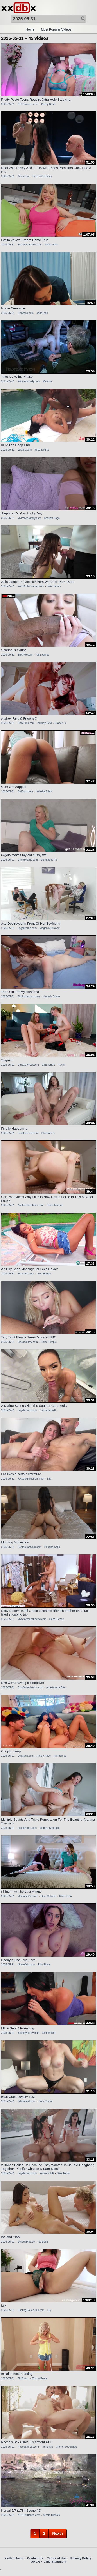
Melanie (47, 381)
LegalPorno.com (27, 928)
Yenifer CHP (47, 2173)
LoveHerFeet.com (28, 1133)
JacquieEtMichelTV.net (31, 1478)
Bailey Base (48, 104)
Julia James (54, 586)
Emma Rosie (39, 2378)
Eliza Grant (48, 1064)
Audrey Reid (44, 723)
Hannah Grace (51, 996)
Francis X (60, 723)
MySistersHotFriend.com (32, 1619)
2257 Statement (55, 2561)
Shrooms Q (48, 1133)
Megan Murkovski (50, 928)
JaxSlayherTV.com (29, 2032)
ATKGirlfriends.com (29, 2515)
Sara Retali (63, 2173)
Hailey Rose (43, 1755)
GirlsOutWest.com (28, 1064)
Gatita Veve (51, 244)
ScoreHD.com (26, 1273)
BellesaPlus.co (26, 2241)
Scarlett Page (52, 518)
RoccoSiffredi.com (28, 2446)
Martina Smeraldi (49, 1827)
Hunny (61, 1064)
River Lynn (65, 1896)
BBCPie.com (25, 654)
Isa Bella (43, 2241)
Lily (49, 2310)
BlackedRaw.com (28, 1341)
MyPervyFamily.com (29, 518)
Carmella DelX (48, 1410)
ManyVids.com (26, 1964)
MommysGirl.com (28, 1896)
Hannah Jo (60, 1755)
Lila (49, 1478)
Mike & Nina (42, 449)
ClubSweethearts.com (30, 1687)
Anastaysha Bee (55, 1687)
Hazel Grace (56, 1619)
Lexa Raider (44, 1273)
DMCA (35, 2561)
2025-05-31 (7, 104)
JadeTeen (42, 313)
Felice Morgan (55, 1205)
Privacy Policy (80, 2558)
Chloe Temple (49, 1341)
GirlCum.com (25, 791)
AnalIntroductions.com (31, 1205)
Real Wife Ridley (42, 176)
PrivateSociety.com (29, 381)
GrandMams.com (28, 859)
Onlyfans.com (26, 313)
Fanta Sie (47, 2446)
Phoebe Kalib (52, 1547)
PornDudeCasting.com (31, 586)
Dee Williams (48, 1896)
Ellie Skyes (44, 1964)
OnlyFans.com (26, 723)
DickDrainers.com (28, 104)
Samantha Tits (49, 859)
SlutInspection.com (29, 996)
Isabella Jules (44, 791)
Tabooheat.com (27, 2101)
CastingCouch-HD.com (31, 2310)
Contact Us (35, 2558)
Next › (57, 2533)
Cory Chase (45, 2101)
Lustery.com (25, 449)
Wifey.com (24, 176)
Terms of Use (56, 2558)
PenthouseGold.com (29, 1547)
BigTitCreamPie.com (30, 244)
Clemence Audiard (66, 2446)
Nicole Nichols (51, 2515)
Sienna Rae (49, 2032)
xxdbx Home (14, 2558)
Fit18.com (23, 2378)
